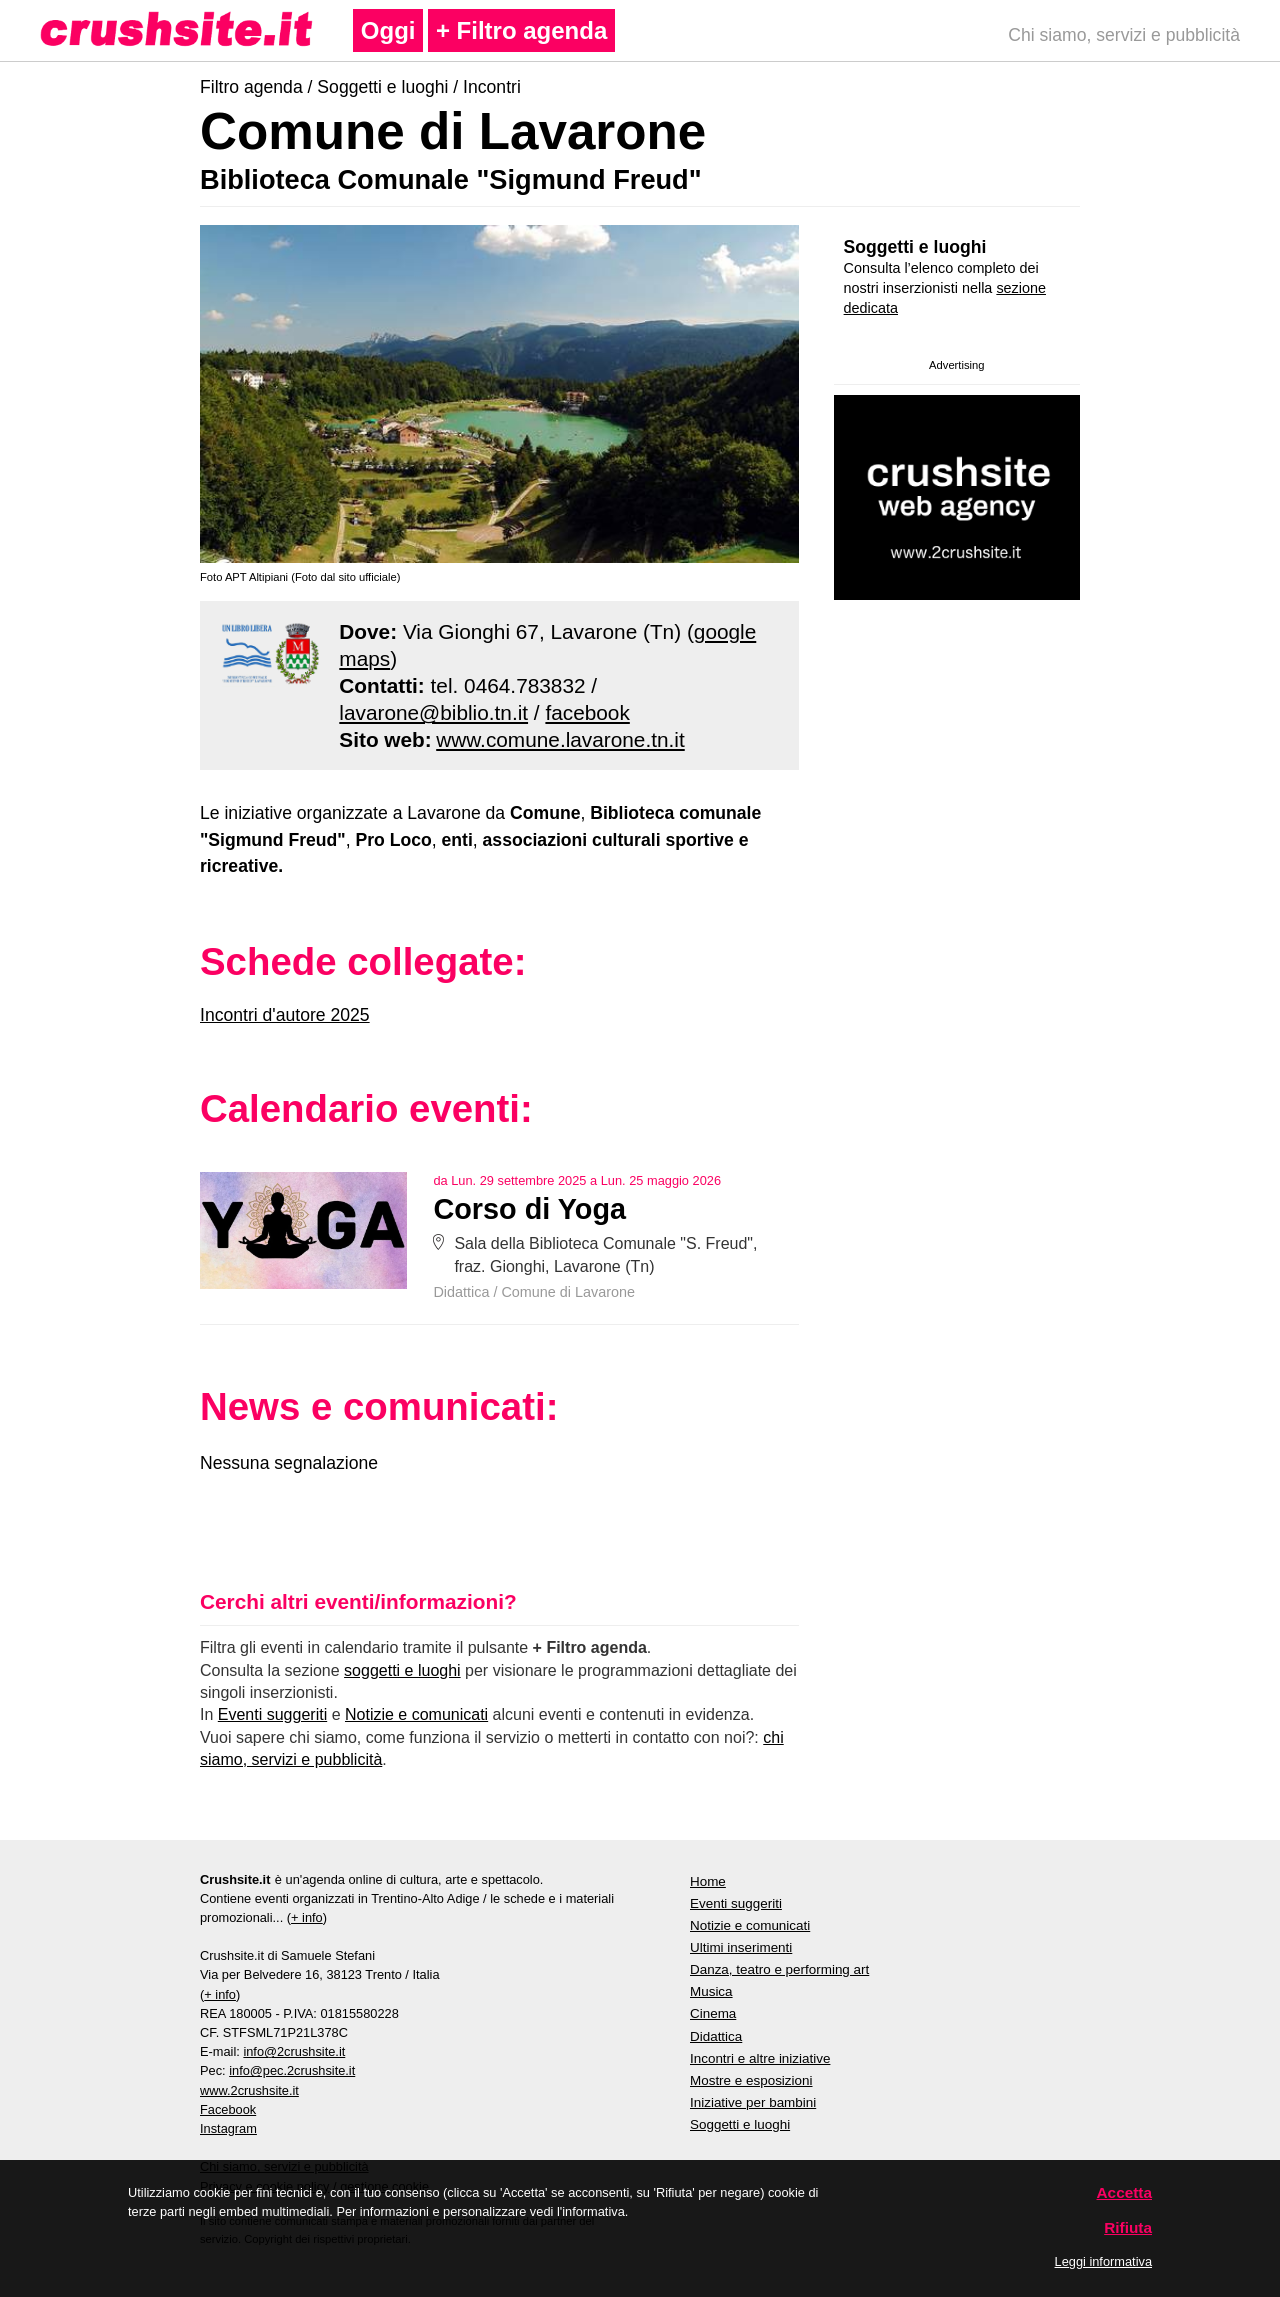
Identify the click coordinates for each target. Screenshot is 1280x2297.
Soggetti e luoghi (382, 87)
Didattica (461, 1292)
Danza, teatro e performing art (779, 1969)
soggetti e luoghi (402, 1670)
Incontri (492, 87)
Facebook (228, 2109)
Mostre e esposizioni (751, 2080)
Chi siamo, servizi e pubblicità (1124, 35)
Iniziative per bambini (753, 2102)
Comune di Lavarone (568, 1292)
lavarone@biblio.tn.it (433, 712)
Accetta (1125, 2192)
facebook (587, 712)
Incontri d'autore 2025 (285, 1015)
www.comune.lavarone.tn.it (560, 739)
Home (708, 1881)
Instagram (228, 2128)
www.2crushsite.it (249, 2090)
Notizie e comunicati (416, 1714)
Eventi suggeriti (272, 1714)
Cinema (713, 2013)
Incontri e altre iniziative (760, 2058)
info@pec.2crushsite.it (292, 2070)
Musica (711, 1991)
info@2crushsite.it (294, 2051)
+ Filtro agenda (521, 30)
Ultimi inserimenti (741, 1947)
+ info (307, 1917)
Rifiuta (1128, 2227)
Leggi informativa (1103, 2261)
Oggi (388, 30)
